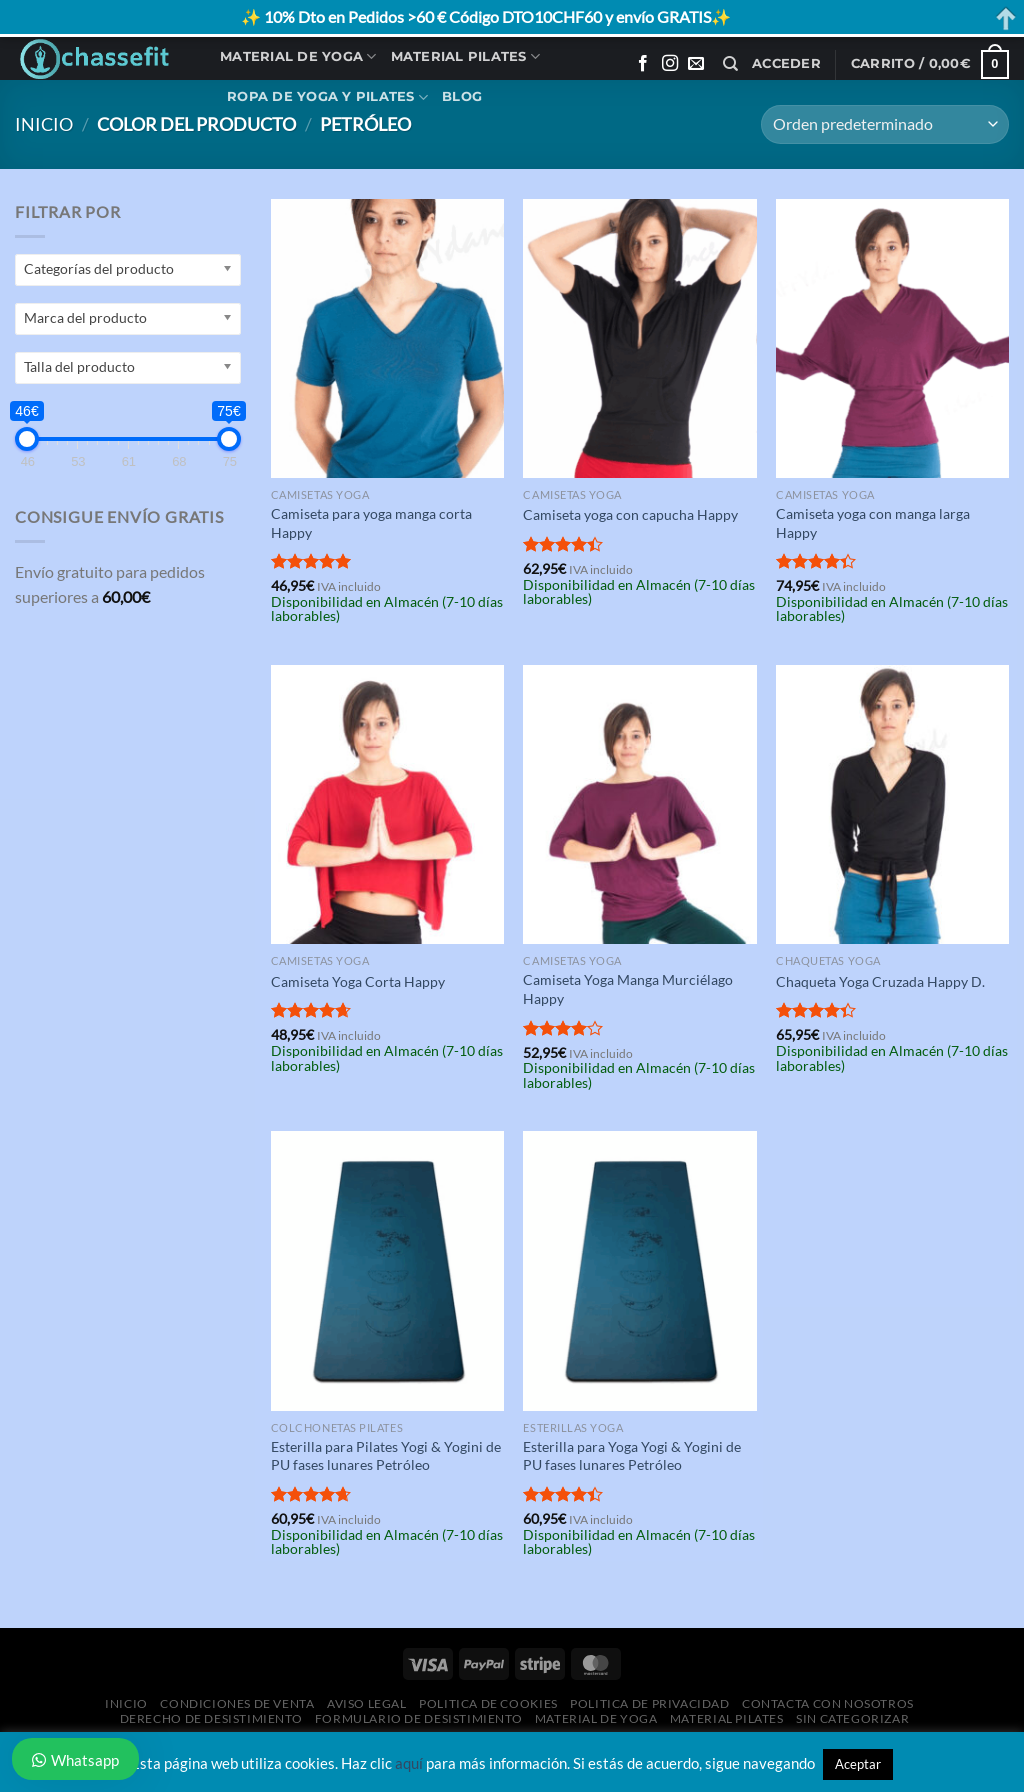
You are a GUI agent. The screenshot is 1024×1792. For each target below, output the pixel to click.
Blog (462, 96)
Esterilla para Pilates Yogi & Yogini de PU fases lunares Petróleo (386, 1456)
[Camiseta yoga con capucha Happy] (639, 338)
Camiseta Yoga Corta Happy (358, 981)
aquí (409, 1763)
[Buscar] (730, 64)
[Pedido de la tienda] (885, 124)
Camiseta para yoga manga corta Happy (371, 523)
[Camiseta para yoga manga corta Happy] (387, 338)
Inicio (44, 124)
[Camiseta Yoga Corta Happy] (387, 804)
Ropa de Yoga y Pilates (327, 97)
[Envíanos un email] (696, 64)
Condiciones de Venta (237, 1703)
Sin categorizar (852, 1718)
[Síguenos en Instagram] (670, 64)
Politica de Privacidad (649, 1703)
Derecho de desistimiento (211, 1718)
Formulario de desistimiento (419, 1718)
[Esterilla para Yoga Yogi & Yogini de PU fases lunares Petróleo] (639, 1270)
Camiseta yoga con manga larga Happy (873, 523)
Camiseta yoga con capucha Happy (630, 514)
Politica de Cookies (488, 1703)
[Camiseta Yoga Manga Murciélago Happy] (639, 804)
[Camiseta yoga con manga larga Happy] (892, 338)
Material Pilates (466, 56)
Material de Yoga (298, 56)
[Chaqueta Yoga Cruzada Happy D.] (892, 804)
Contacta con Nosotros (828, 1703)
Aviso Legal (367, 1703)
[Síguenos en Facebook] (643, 64)
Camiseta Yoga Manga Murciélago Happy (628, 989)
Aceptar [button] (858, 1764)
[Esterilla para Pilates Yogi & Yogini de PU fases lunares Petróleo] (387, 1270)
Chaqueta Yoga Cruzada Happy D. (880, 981)
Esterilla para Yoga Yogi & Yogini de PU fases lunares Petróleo (632, 1456)
